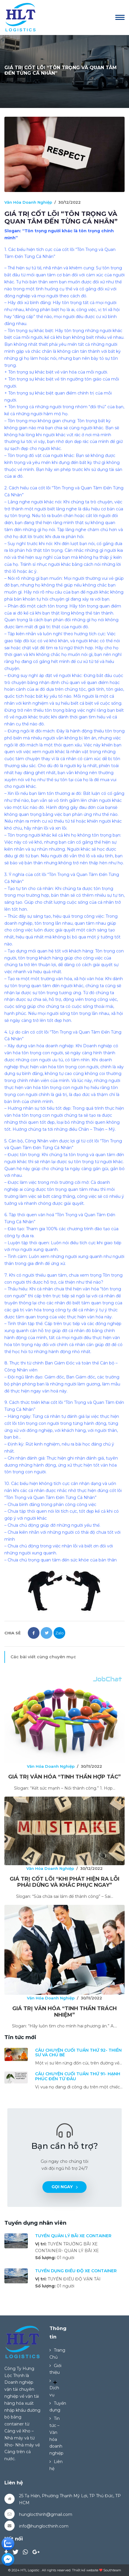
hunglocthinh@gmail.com (45, 2514)
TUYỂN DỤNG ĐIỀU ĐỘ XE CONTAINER (76, 2270)
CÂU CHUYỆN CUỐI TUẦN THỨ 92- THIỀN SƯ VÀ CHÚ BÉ (78, 2053)
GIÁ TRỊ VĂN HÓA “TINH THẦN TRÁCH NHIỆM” (64, 2011)
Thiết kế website (85, 2570)
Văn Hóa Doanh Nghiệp (28, 202)
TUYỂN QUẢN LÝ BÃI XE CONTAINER (73, 2235)
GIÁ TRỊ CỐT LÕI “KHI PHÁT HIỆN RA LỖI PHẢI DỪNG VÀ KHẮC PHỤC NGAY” (64, 1882)
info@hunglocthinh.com (43, 2526)
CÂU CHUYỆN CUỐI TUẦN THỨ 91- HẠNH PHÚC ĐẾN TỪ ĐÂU (77, 2076)
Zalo (59, 1633)
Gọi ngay (64, 2187)
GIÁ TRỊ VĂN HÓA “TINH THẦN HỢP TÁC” (64, 1777)
